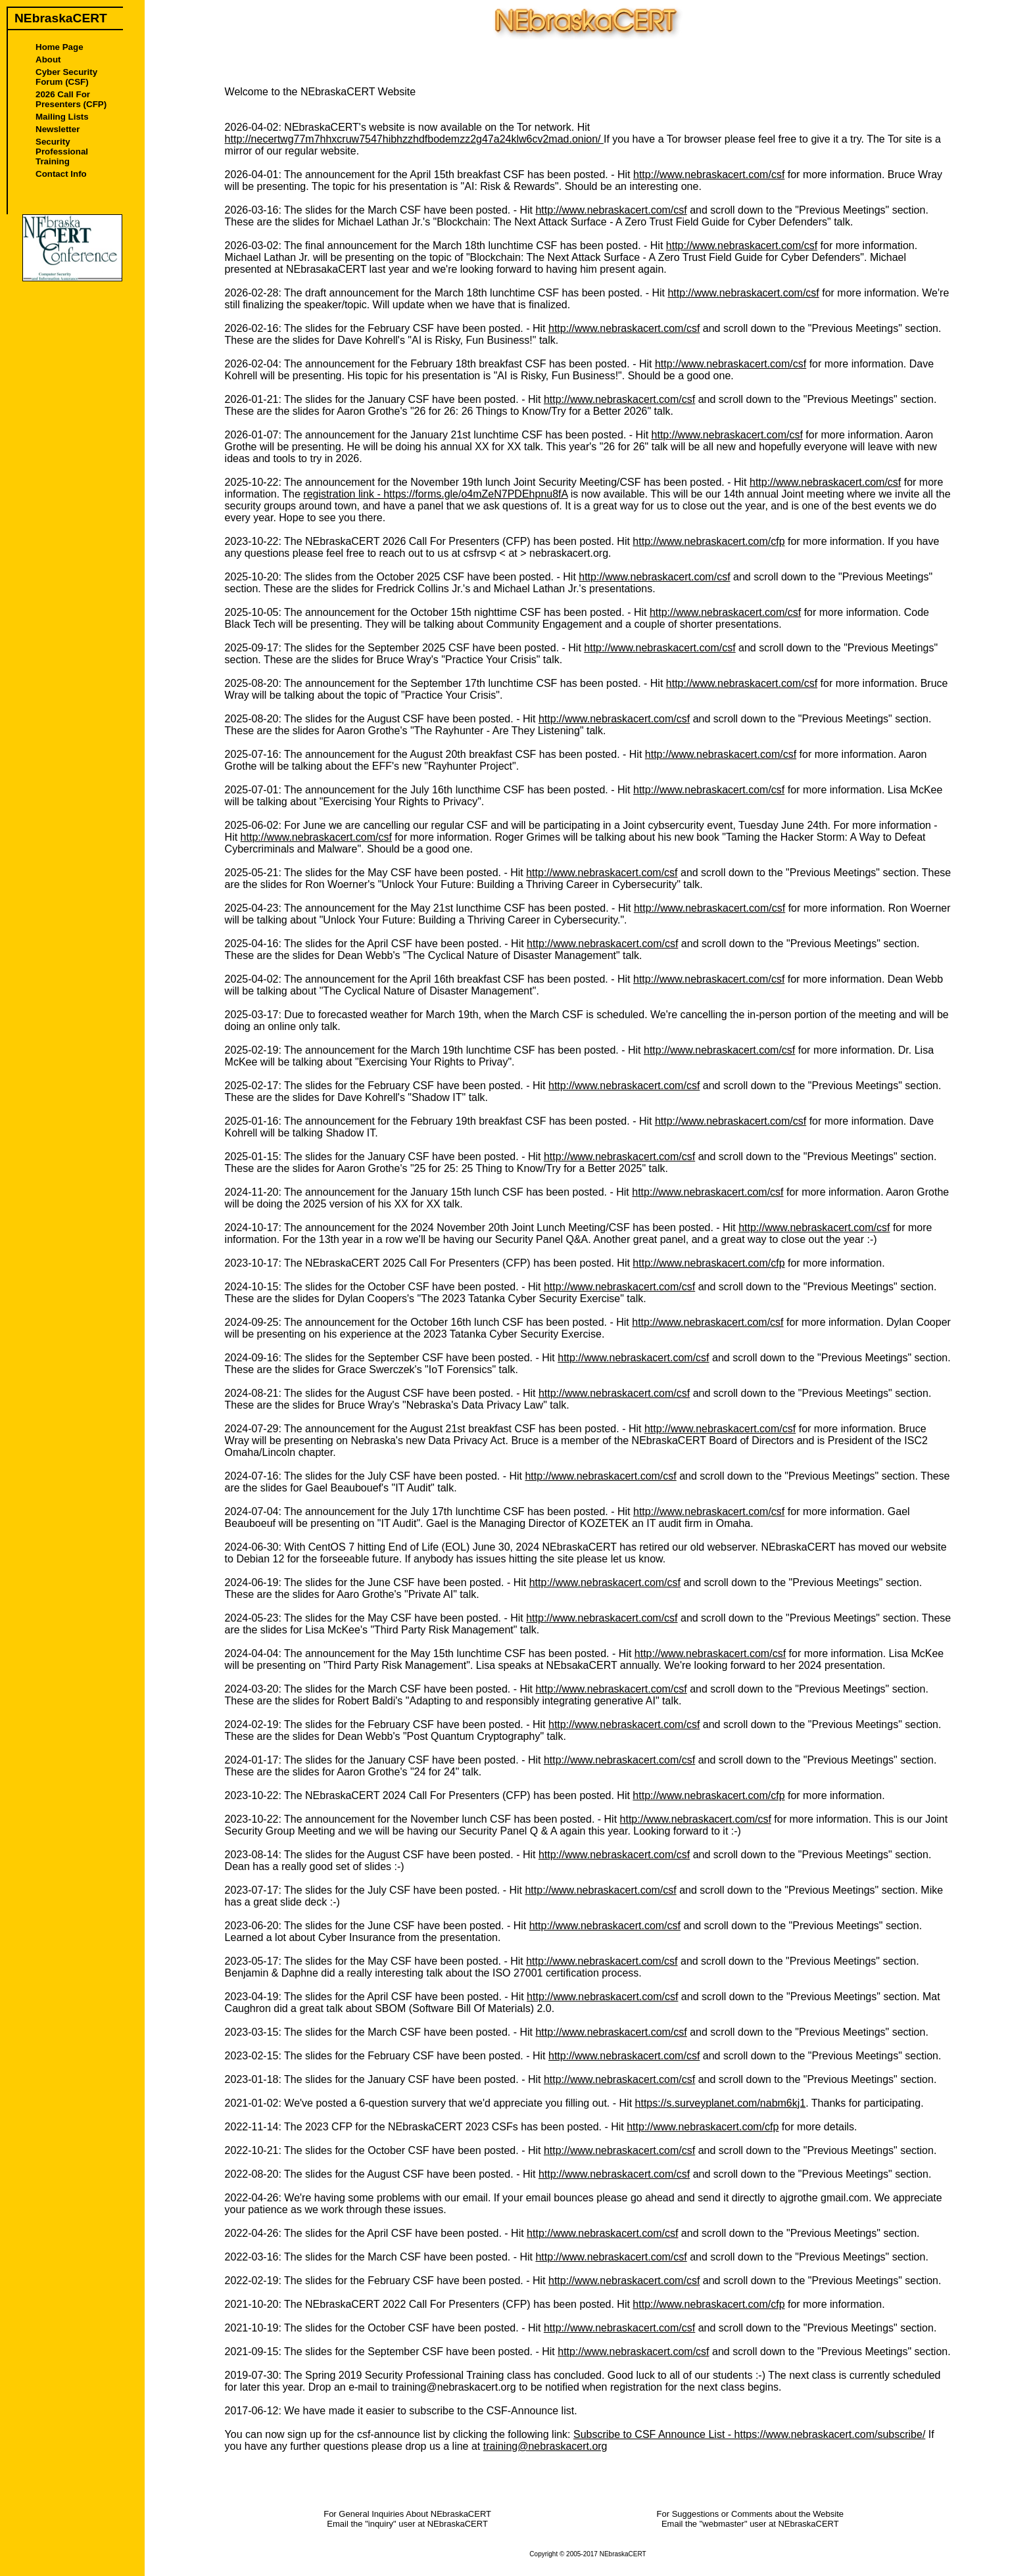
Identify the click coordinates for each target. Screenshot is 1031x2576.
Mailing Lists (62, 117)
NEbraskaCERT (623, 2554)
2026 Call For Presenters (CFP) (71, 99)
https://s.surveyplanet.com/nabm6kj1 (720, 2103)
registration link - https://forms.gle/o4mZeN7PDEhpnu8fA (435, 494)
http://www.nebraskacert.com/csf (708, 174)
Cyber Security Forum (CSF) (66, 77)
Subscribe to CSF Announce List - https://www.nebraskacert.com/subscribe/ (749, 2434)
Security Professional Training (62, 151)
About (48, 59)
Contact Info (61, 174)
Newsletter (58, 129)
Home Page (60, 47)
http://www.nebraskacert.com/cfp (708, 541)
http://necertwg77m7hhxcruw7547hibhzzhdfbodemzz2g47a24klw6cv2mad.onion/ (414, 139)
